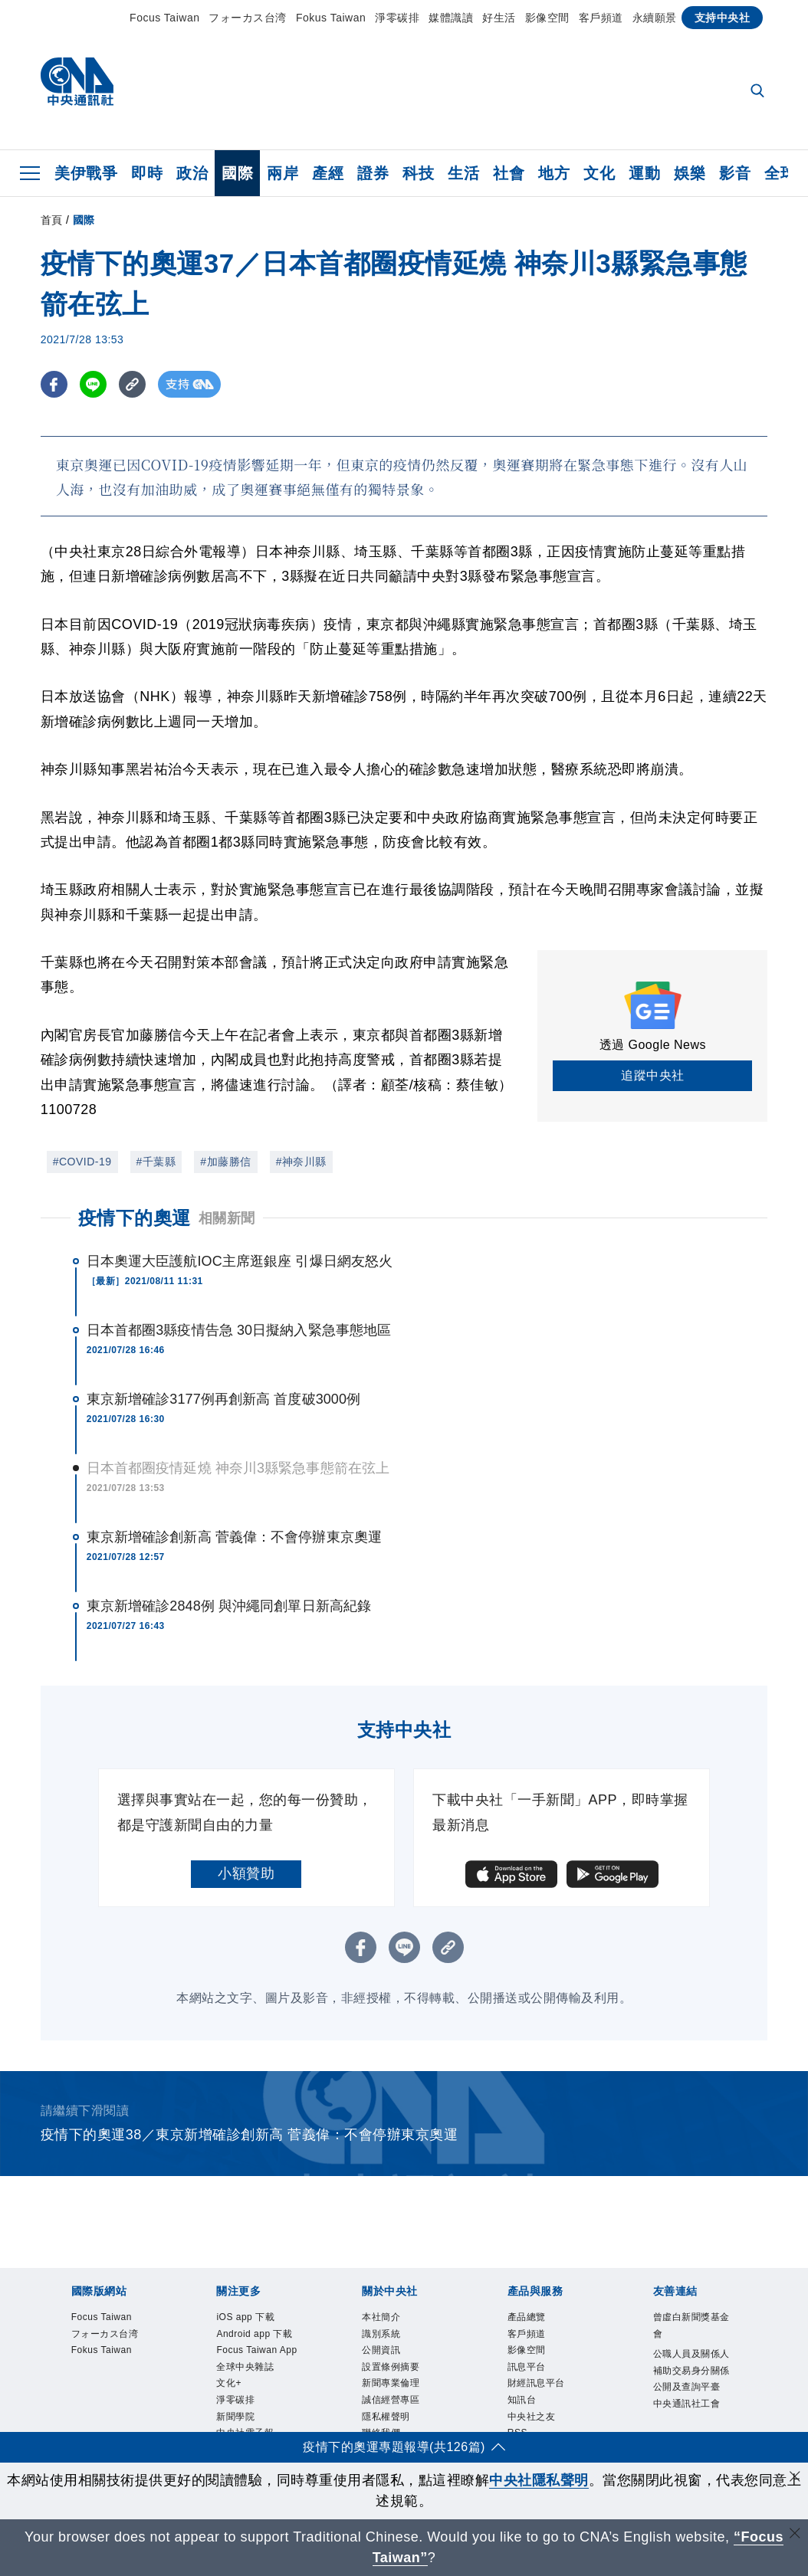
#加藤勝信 (225, 1161)
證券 (373, 173)
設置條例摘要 (402, 2378)
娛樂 (689, 173)
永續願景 (654, 17)
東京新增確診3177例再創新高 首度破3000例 (224, 1399)
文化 (599, 173)
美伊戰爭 (85, 173)
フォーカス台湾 (248, 17)
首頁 (52, 220)
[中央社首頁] (77, 85)
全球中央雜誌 (256, 2418)
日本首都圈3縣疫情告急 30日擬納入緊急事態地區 (239, 1330)
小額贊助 (246, 1873)
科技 (418, 173)
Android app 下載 (252, 2349)
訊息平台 (534, 2378)
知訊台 (527, 2418)
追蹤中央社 (653, 1075)
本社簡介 (388, 2319)
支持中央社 (723, 17)
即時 (147, 173)
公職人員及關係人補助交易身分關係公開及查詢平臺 (693, 2389)
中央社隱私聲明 (539, 2480)
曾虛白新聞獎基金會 (693, 2329)
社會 (508, 173)
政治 (192, 173)
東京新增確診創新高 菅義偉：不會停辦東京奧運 (234, 1537)
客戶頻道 (601, 17)
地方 (554, 173)
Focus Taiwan (164, 17)
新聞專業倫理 (402, 2398)
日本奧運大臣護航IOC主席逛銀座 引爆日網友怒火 (240, 1261)
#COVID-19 (82, 1161)
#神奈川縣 (301, 1161)
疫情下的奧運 (134, 1218)
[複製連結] (132, 384)
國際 (237, 173)
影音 (735, 173)
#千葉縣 (156, 1161)
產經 (327, 173)
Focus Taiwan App (257, 2388)
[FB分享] (54, 384)
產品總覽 (534, 2319)
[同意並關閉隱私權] (795, 2478)
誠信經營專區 (402, 2418)
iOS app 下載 (256, 2319)
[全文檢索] (759, 92)
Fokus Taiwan (331, 17)
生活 (463, 173)
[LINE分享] (93, 384)
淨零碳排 (397, 17)
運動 (644, 173)
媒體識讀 (451, 17)
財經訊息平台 (547, 2398)
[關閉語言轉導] (795, 2535)
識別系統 (388, 2339)
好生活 (499, 17)
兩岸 (282, 173)
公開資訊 (388, 2359)
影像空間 (547, 17)
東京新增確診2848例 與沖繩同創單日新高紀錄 (229, 1606)
